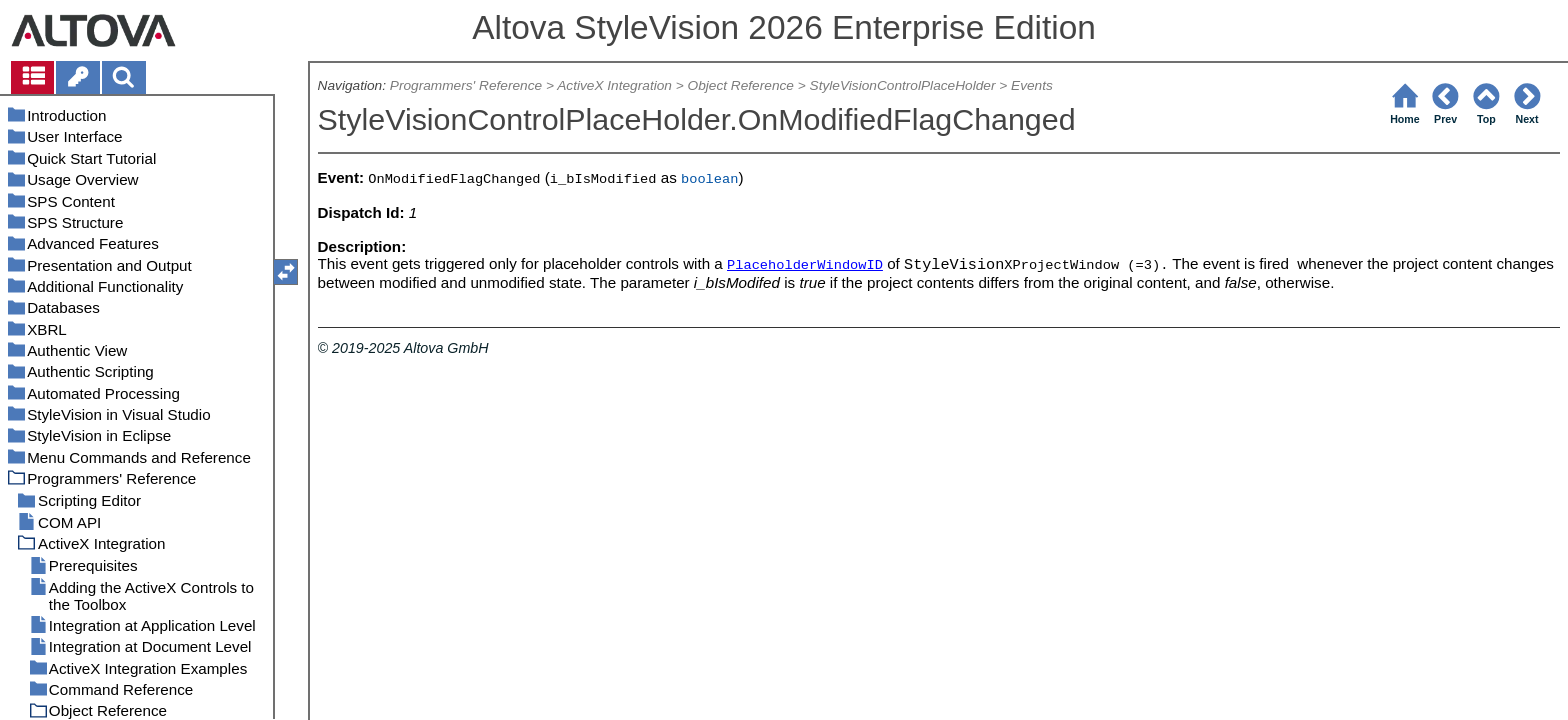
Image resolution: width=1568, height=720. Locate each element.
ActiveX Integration (614, 85)
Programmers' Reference (466, 85)
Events (1032, 85)
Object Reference (741, 85)
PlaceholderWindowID (805, 265)
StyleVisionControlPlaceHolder (903, 85)
